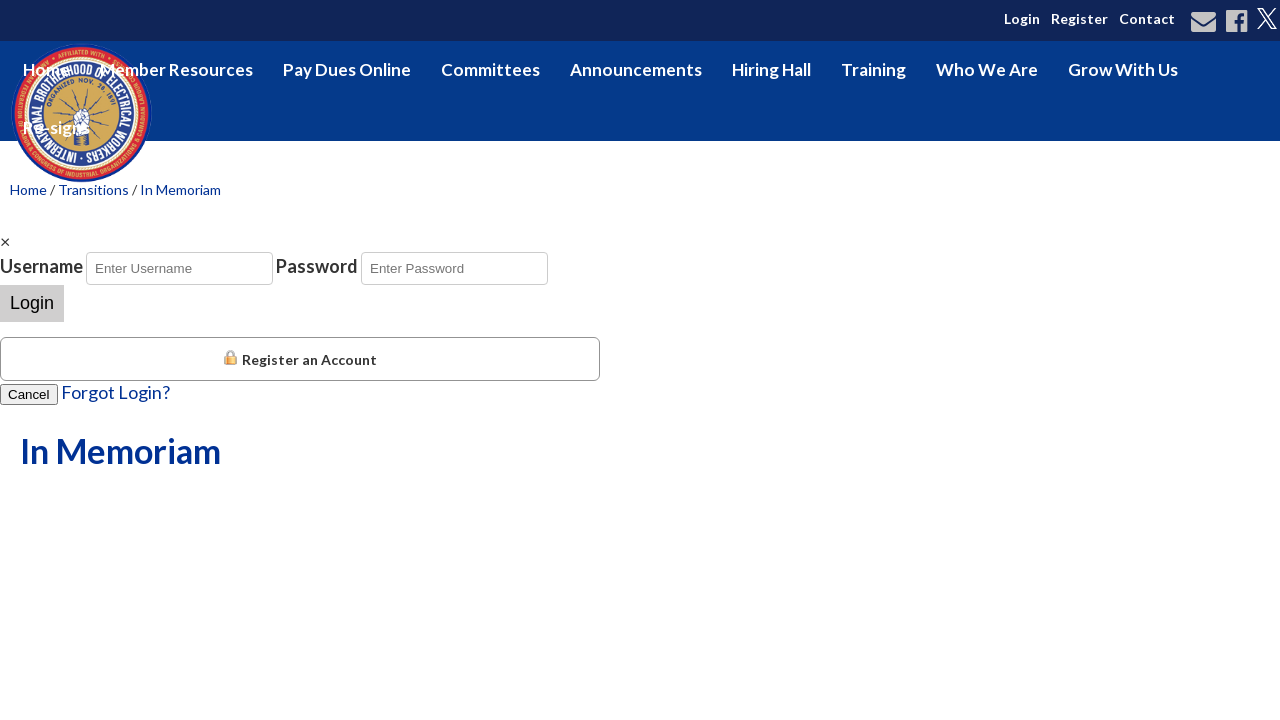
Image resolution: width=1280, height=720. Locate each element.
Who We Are (987, 69)
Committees (490, 69)
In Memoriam (180, 189)
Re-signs (56, 127)
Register (1079, 18)
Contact (1147, 18)
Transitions (93, 189)
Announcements (636, 69)
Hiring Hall (771, 69)
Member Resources (176, 69)
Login (1022, 18)
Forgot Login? (115, 392)
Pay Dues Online (347, 69)
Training (873, 69)
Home (46, 69)
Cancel (29, 394)
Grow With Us (1123, 69)
